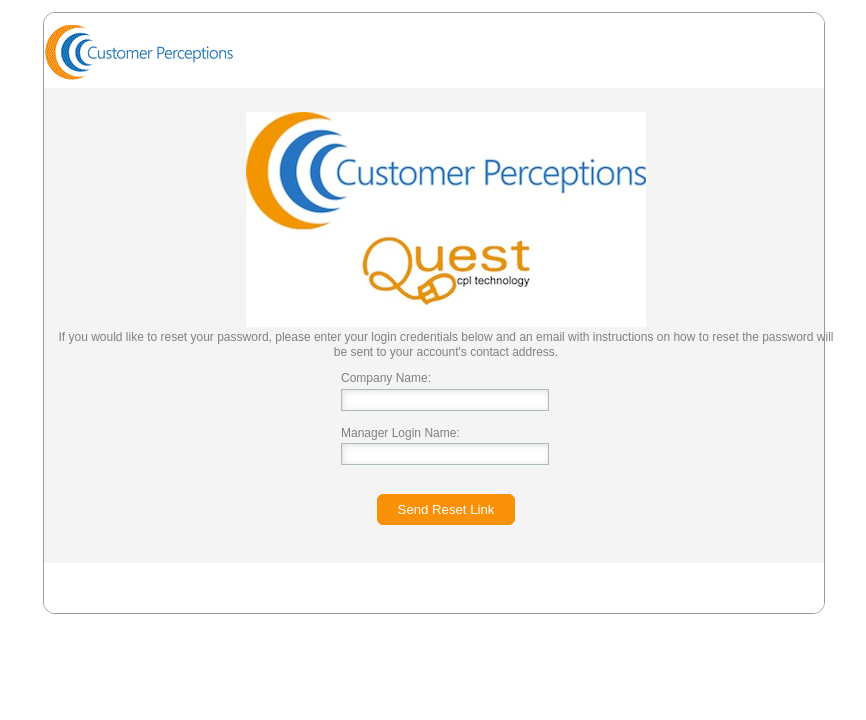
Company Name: (386, 378)
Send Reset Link (446, 509)
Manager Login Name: (400, 433)
